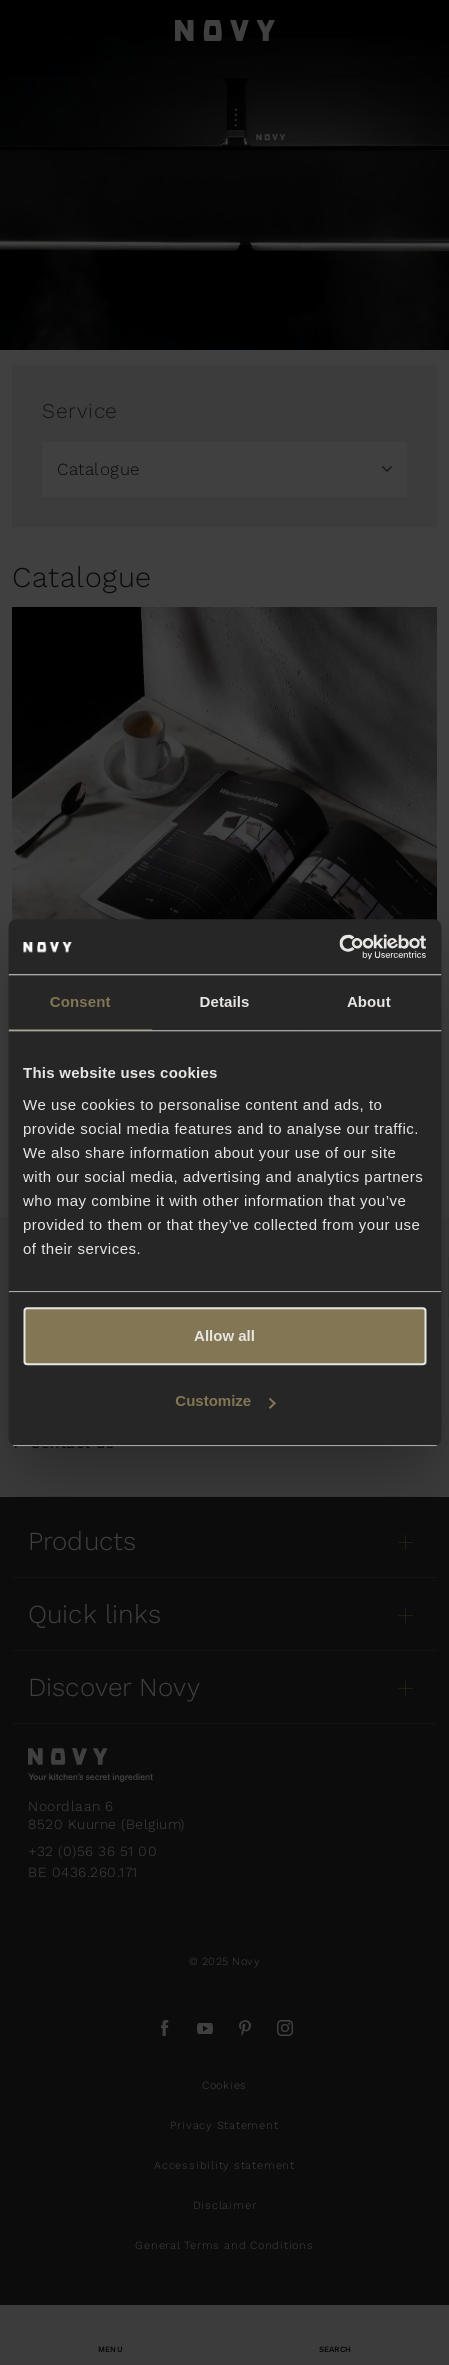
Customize (225, 1400)
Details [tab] (225, 1001)
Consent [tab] (80, 1001)
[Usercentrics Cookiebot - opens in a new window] (338, 947)
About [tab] (369, 1001)
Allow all (224, 1335)
